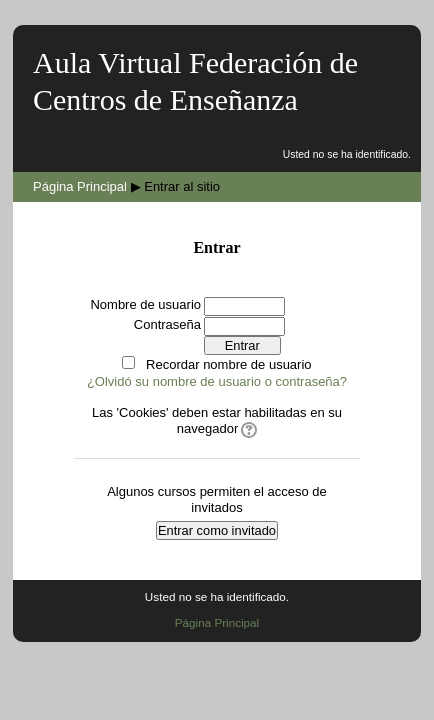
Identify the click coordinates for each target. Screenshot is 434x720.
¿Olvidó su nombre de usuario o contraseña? (217, 381)
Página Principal (80, 186)
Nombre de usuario (145, 304)
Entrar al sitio (182, 186)
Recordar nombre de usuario (228, 364)
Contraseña (167, 324)
